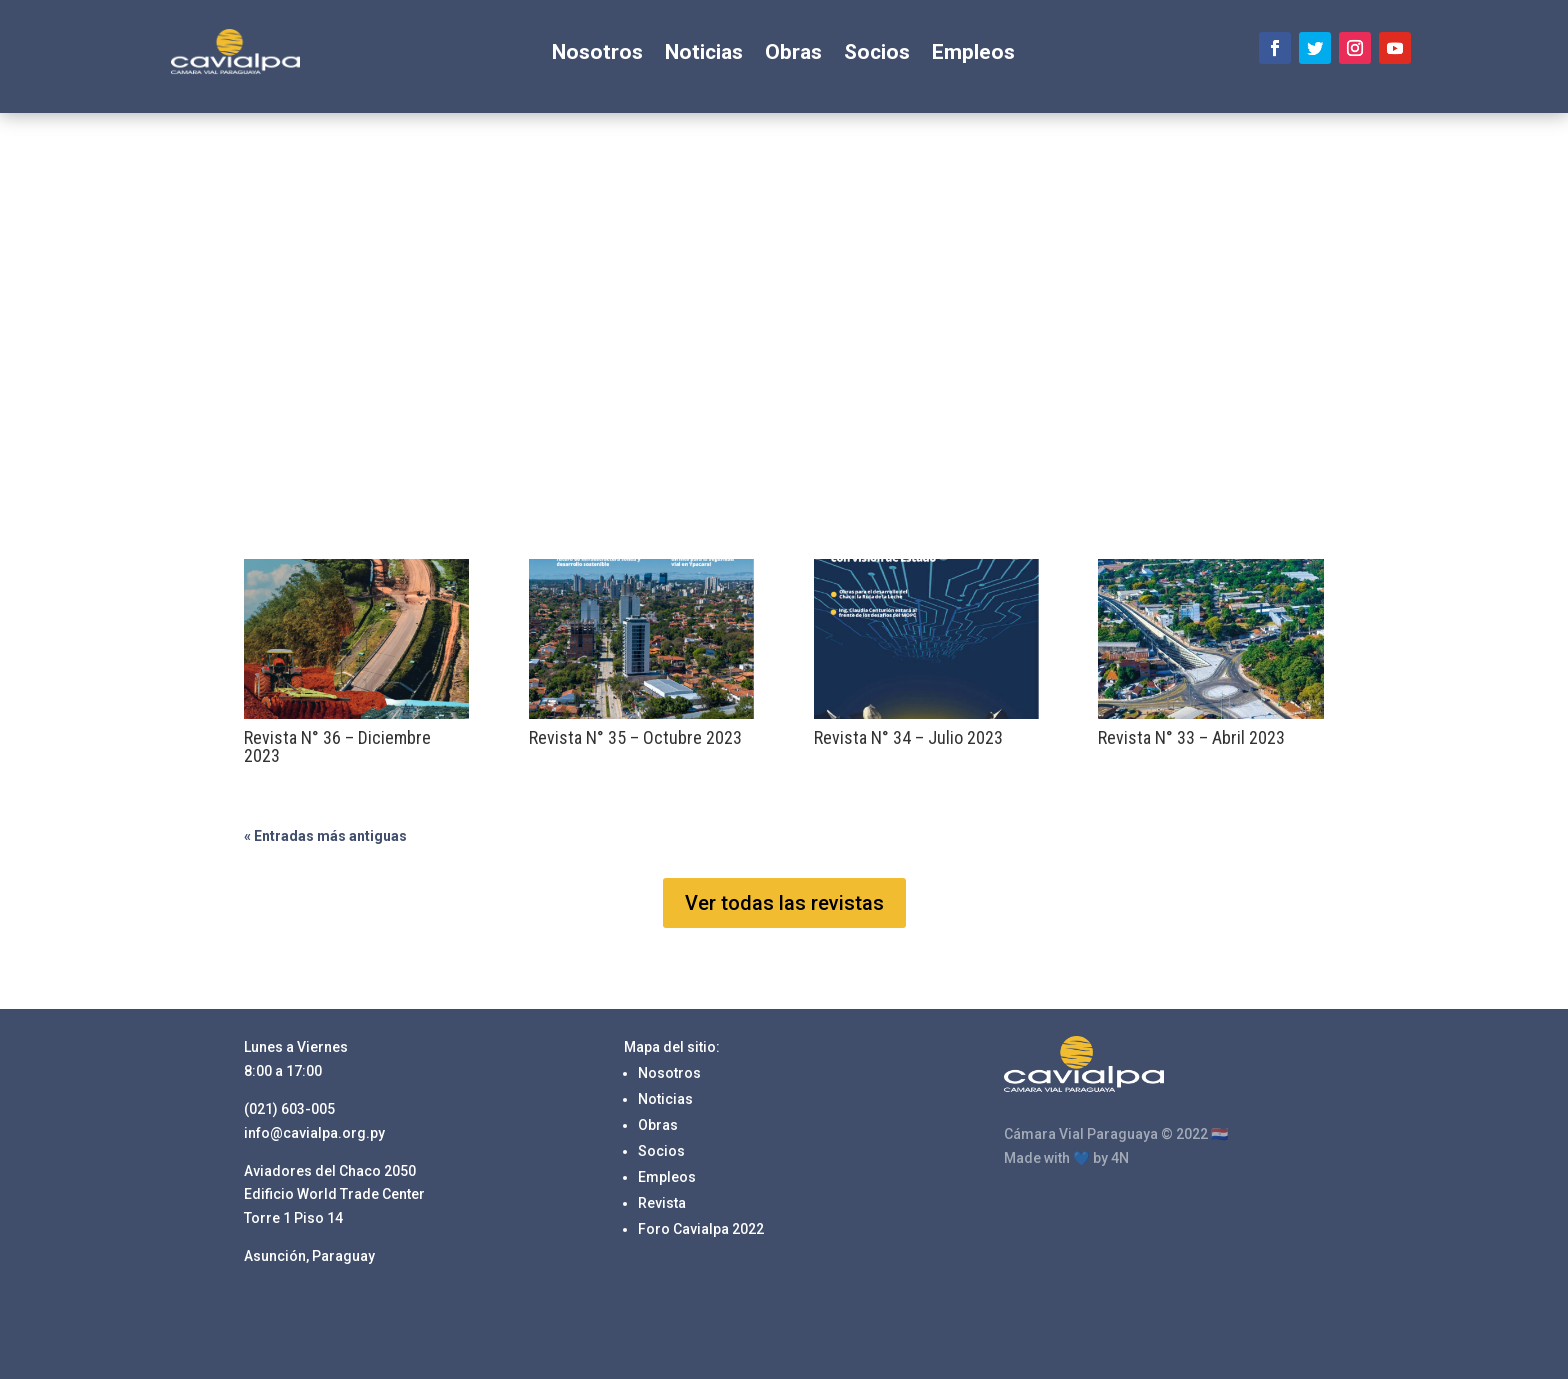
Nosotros (597, 54)
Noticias (704, 54)
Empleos (973, 54)
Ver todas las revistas (784, 903)
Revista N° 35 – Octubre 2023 (635, 737)
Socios (877, 54)
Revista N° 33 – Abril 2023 (1191, 737)
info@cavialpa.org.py (314, 1133)
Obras (793, 54)
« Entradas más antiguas (325, 836)
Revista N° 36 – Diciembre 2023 (337, 746)
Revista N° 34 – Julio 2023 (908, 737)
